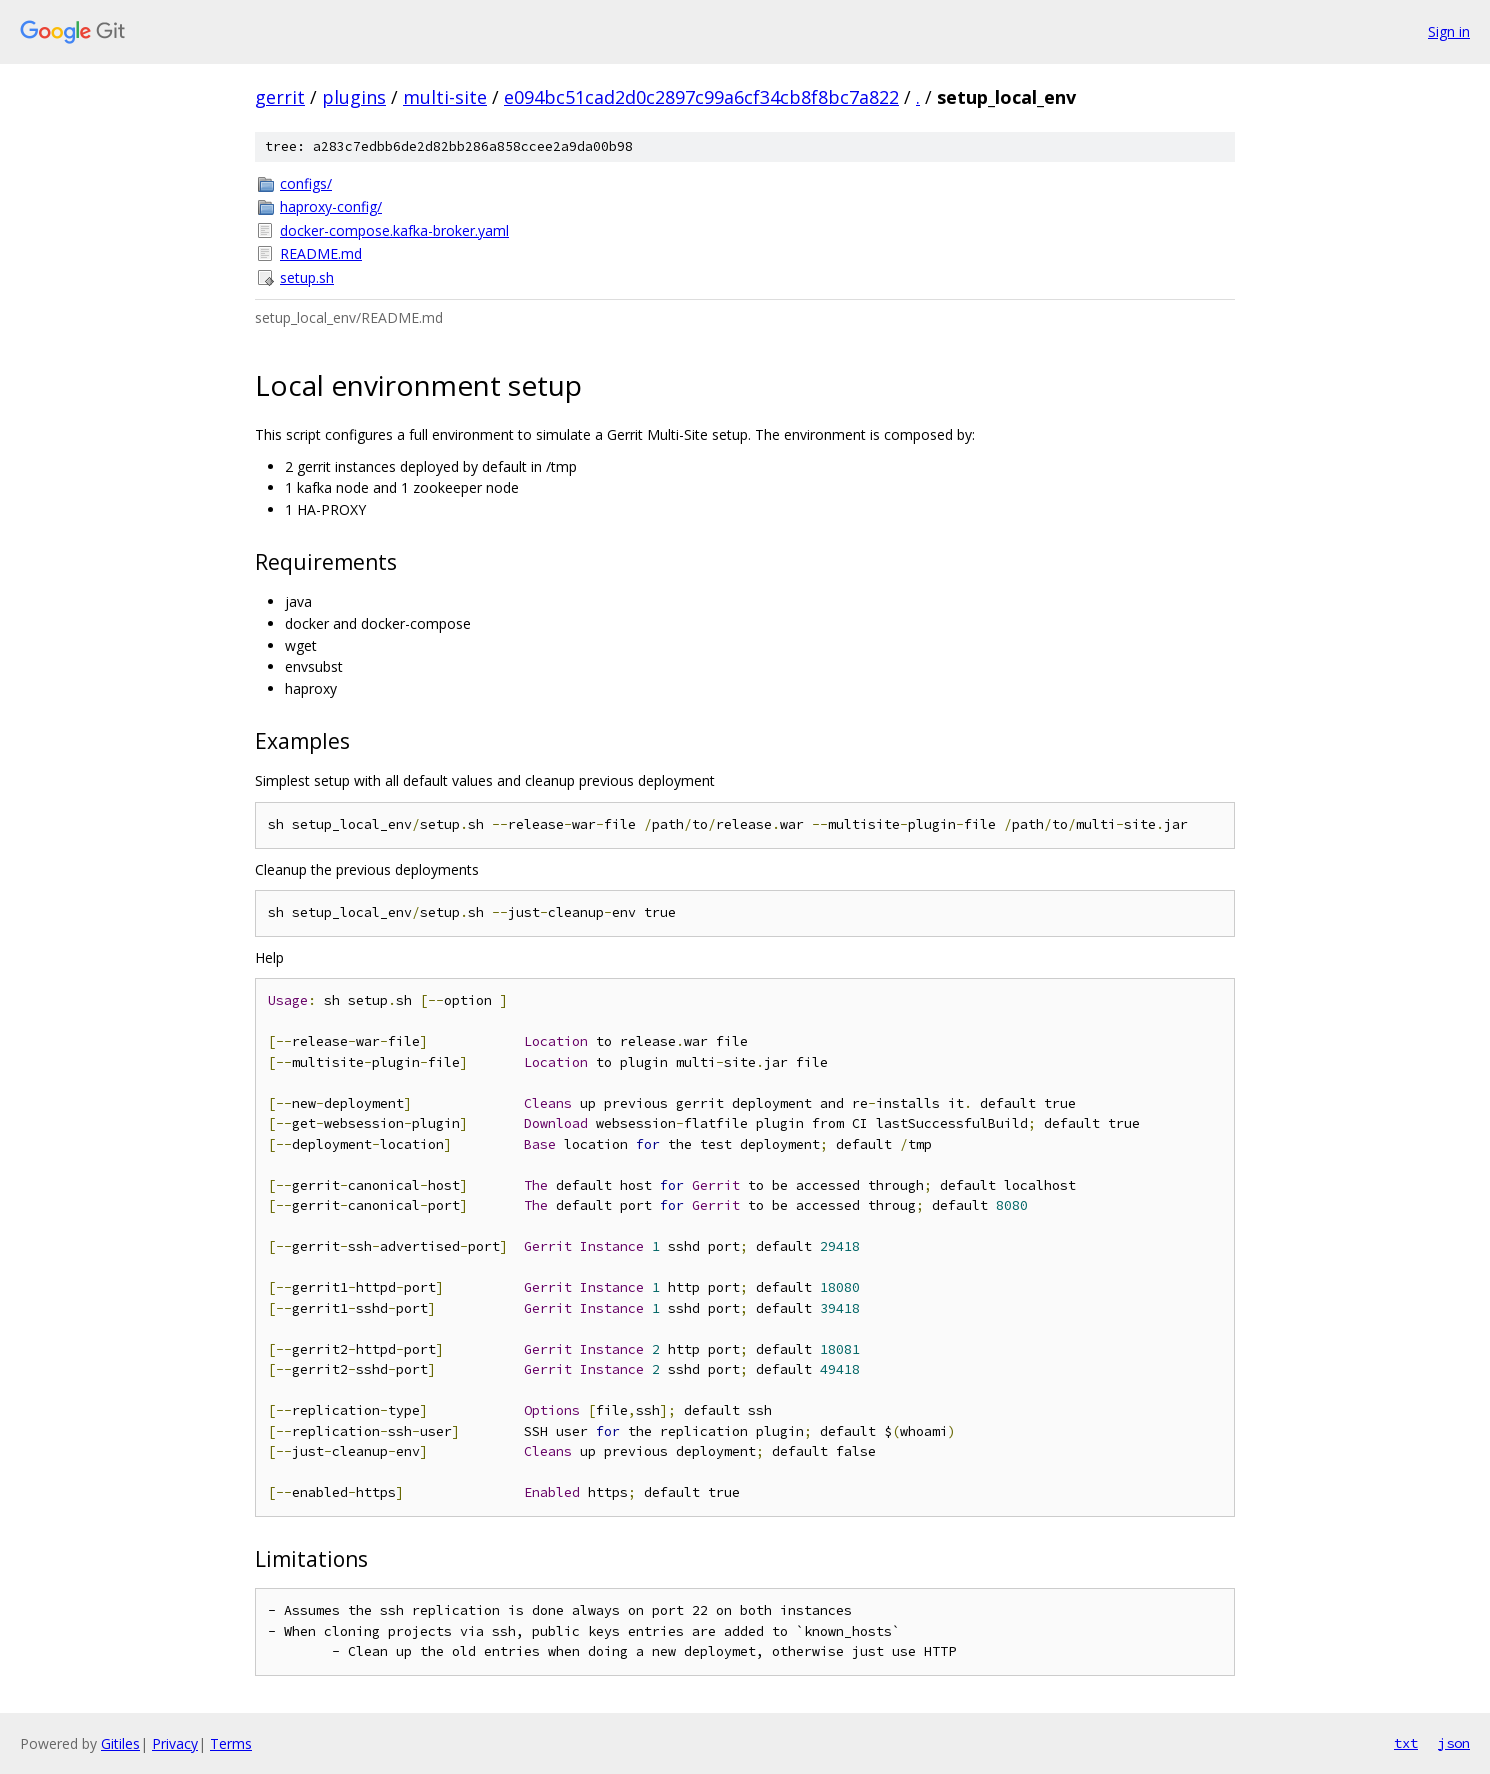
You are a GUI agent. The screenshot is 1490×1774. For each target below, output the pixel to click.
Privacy (175, 1743)
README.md (321, 253)
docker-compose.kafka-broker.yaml (394, 230)
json (1454, 1743)
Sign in (1449, 31)
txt (1406, 1743)
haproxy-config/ (331, 206)
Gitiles (120, 1743)
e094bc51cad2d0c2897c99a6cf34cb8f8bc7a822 (701, 97)
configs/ (306, 183)
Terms (231, 1743)
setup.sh (307, 277)
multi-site (445, 97)
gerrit (280, 97)
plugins (354, 97)
